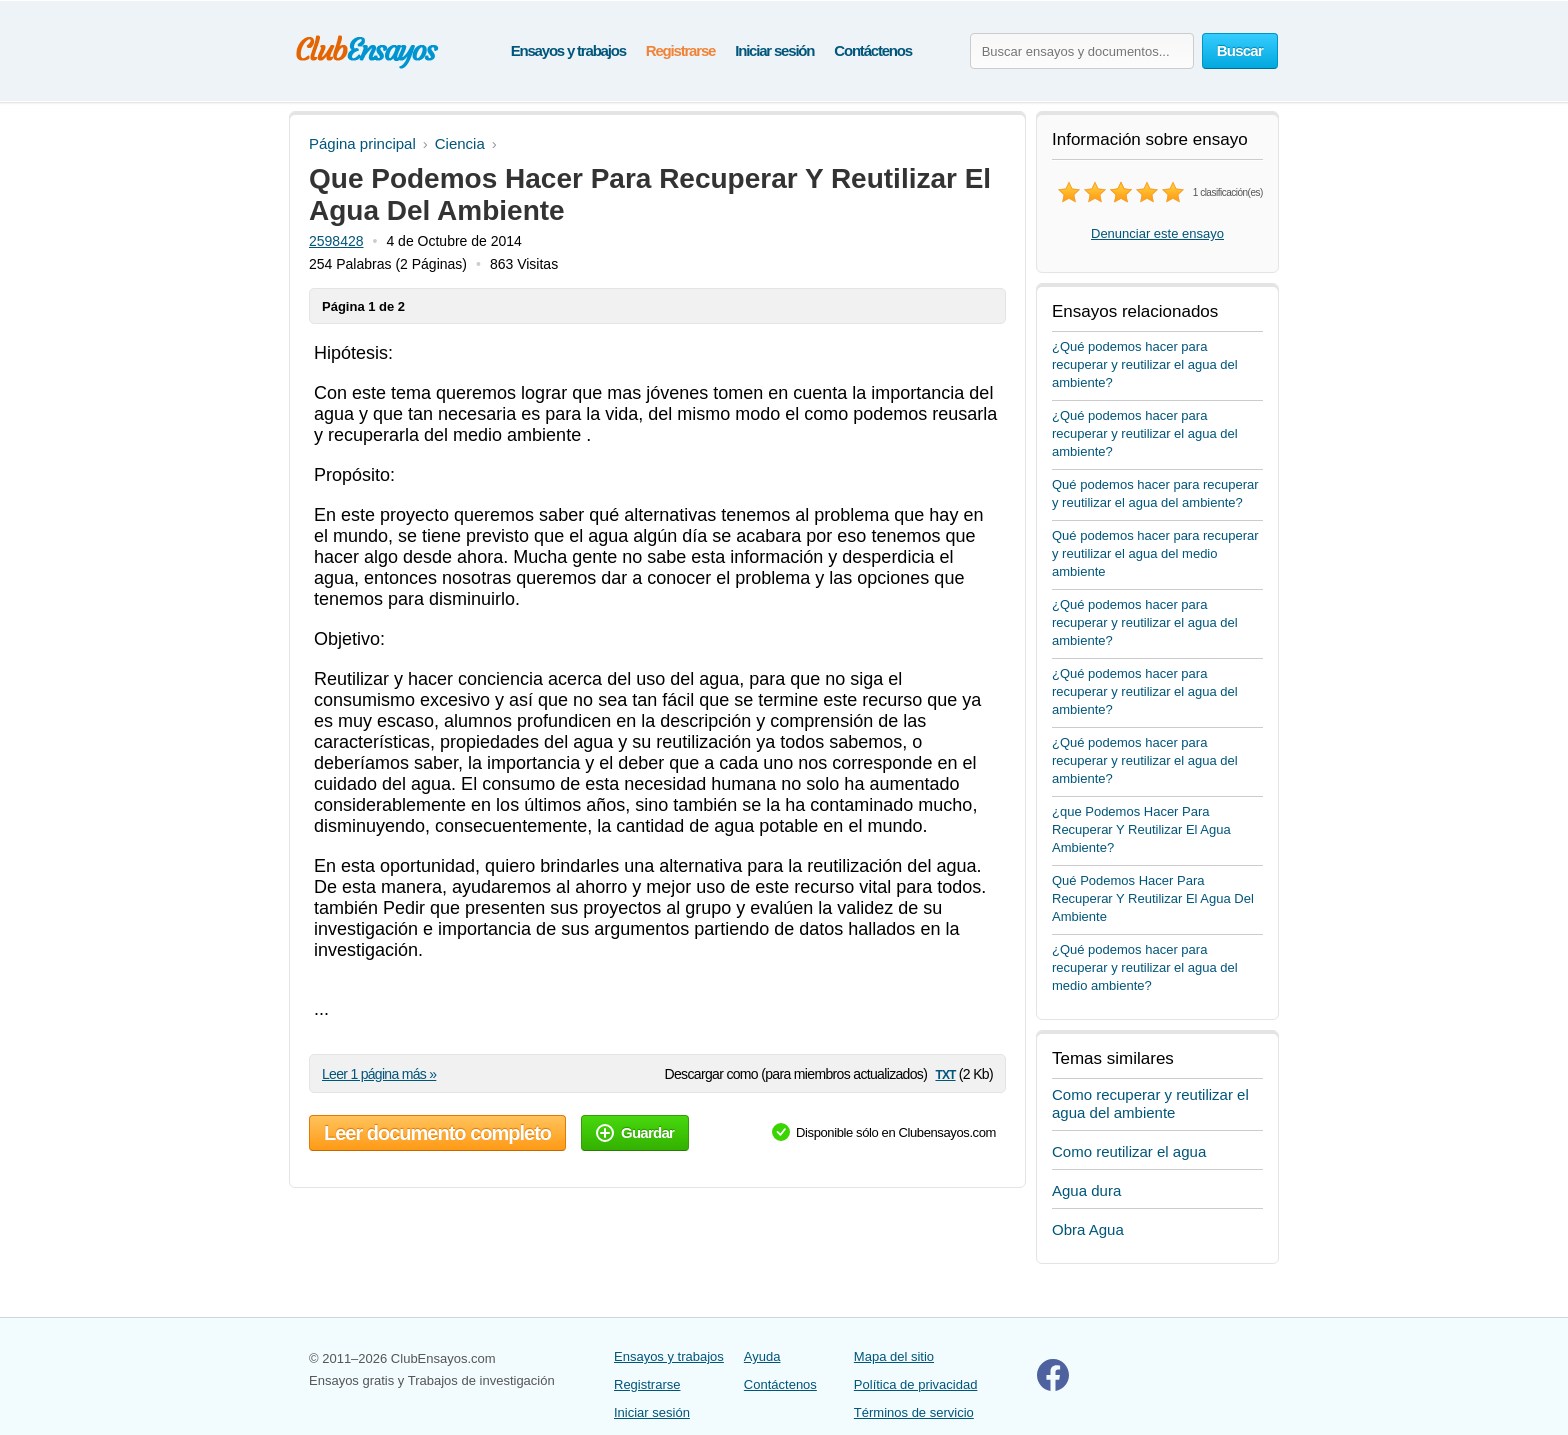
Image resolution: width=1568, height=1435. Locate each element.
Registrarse (680, 50)
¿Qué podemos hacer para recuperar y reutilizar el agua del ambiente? (1145, 364)
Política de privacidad (916, 1384)
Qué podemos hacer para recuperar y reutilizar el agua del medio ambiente (1155, 553)
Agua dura (1086, 1190)
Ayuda (762, 1356)
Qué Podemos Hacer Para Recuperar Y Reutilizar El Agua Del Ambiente (1153, 898)
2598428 (336, 241)
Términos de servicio (914, 1412)
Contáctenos (873, 50)
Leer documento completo (437, 1133)
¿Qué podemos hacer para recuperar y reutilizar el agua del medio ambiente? (1145, 967)
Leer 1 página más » (379, 1074)
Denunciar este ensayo (1157, 233)
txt (945, 1073)
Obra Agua (1088, 1229)
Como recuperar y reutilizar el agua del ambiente (1150, 1103)
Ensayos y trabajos (568, 50)
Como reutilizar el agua (1129, 1151)
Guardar (635, 1132)
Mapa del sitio (894, 1356)
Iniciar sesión (774, 50)
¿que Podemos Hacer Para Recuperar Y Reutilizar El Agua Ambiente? (1141, 829)
